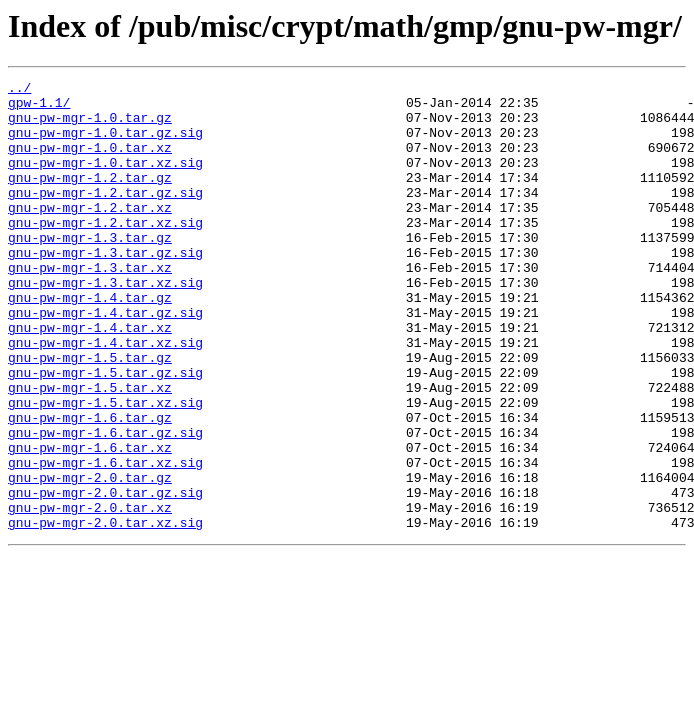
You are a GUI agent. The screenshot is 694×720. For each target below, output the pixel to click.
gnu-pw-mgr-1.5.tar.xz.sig (105, 468)
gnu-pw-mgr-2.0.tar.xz (90, 594)
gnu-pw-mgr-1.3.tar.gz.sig (105, 288)
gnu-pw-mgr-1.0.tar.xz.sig (105, 180)
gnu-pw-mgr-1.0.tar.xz (90, 162)
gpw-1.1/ (39, 108)
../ (19, 90)
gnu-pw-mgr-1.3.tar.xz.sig (105, 324)
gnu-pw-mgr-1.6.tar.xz (90, 522)
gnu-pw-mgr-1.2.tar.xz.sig (105, 252)
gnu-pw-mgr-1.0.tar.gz (90, 126)
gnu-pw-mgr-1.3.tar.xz (90, 306)
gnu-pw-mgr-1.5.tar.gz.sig (105, 432)
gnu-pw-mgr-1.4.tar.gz (90, 342)
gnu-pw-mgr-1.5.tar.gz (90, 414)
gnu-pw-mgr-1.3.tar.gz (90, 270)
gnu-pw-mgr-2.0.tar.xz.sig (105, 612)
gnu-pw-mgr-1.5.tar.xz (90, 450)
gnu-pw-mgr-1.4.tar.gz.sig (105, 360)
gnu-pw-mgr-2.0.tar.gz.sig (105, 576)
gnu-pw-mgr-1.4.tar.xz (90, 378)
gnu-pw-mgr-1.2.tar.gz (90, 198)
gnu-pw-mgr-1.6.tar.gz (90, 486)
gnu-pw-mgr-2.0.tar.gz (90, 558)
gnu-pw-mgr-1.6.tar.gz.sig (105, 504)
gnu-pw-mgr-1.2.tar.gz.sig (105, 216)
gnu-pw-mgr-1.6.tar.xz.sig (105, 540)
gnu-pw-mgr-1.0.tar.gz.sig (105, 144)
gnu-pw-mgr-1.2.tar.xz (90, 234)
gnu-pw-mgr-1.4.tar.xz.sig (105, 396)
